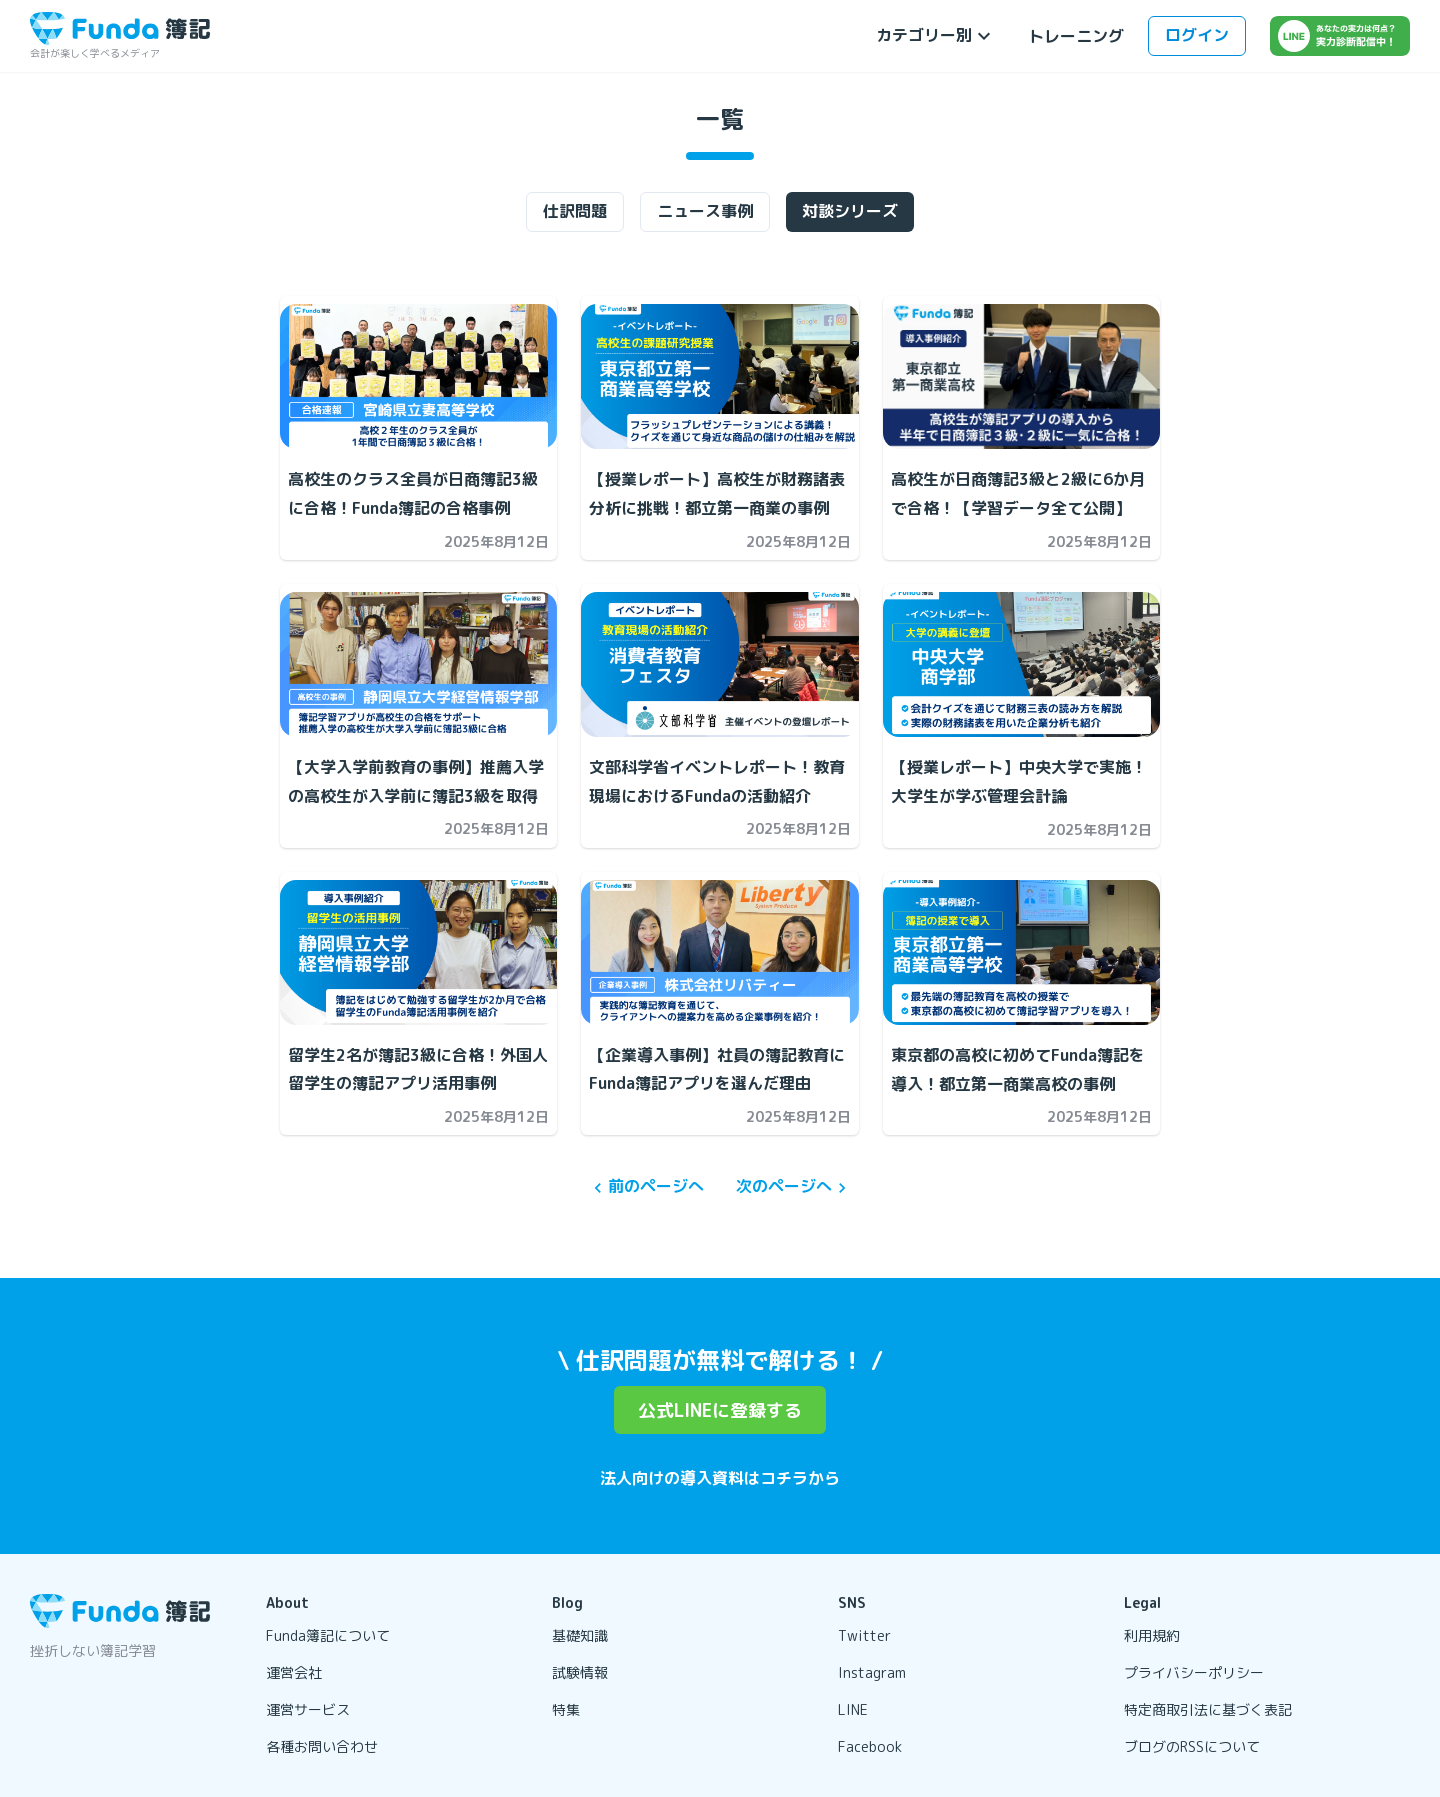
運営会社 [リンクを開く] (294, 1672)
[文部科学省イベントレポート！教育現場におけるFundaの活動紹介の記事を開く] (719, 664)
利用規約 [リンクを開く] (1152, 1635)
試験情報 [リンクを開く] (580, 1672)
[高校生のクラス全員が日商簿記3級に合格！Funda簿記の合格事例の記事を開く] (418, 376)
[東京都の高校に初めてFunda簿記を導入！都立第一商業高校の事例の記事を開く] (1021, 952)
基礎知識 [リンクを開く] (580, 1635)
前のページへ (646, 1186)
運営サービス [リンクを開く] (308, 1709)
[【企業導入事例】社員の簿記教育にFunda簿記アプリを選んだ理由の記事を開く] (719, 952)
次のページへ (794, 1186)
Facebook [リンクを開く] (870, 1746)
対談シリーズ (850, 211)
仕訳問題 (575, 211)
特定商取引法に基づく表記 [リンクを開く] (1208, 1709)
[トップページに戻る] (120, 29)
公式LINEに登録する (720, 1410)
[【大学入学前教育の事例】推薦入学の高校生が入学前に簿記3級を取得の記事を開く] (418, 664)
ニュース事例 (705, 211)
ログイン (1197, 35)
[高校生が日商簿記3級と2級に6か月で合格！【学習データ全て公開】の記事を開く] (1021, 376)
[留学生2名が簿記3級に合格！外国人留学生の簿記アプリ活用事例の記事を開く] (418, 952)
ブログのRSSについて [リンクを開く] (1192, 1746)
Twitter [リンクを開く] (864, 1635)
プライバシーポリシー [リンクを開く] (1194, 1672)
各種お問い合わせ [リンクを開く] (322, 1746)
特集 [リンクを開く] (566, 1709)
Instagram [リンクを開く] (872, 1672)
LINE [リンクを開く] (853, 1709)
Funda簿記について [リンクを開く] (328, 1635)
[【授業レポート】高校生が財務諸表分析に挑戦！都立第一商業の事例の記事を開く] (719, 376)
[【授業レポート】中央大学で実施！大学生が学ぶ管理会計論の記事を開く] (1021, 664)
